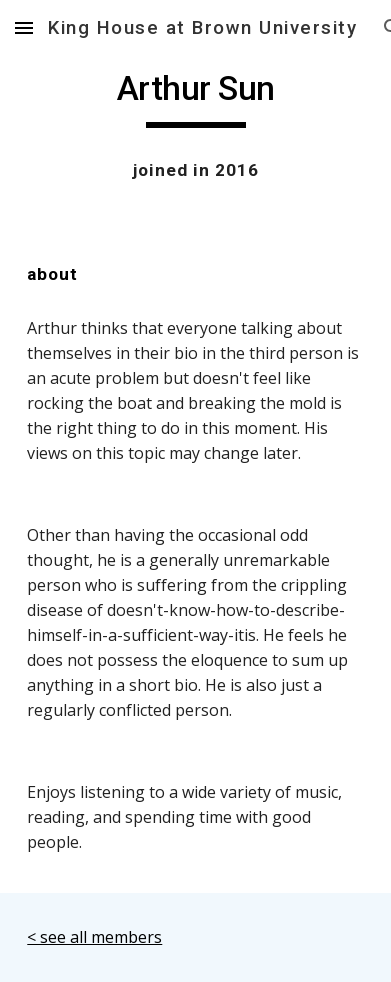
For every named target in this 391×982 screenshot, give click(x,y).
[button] (24, 27)
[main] (195, 98)
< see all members (94, 937)
